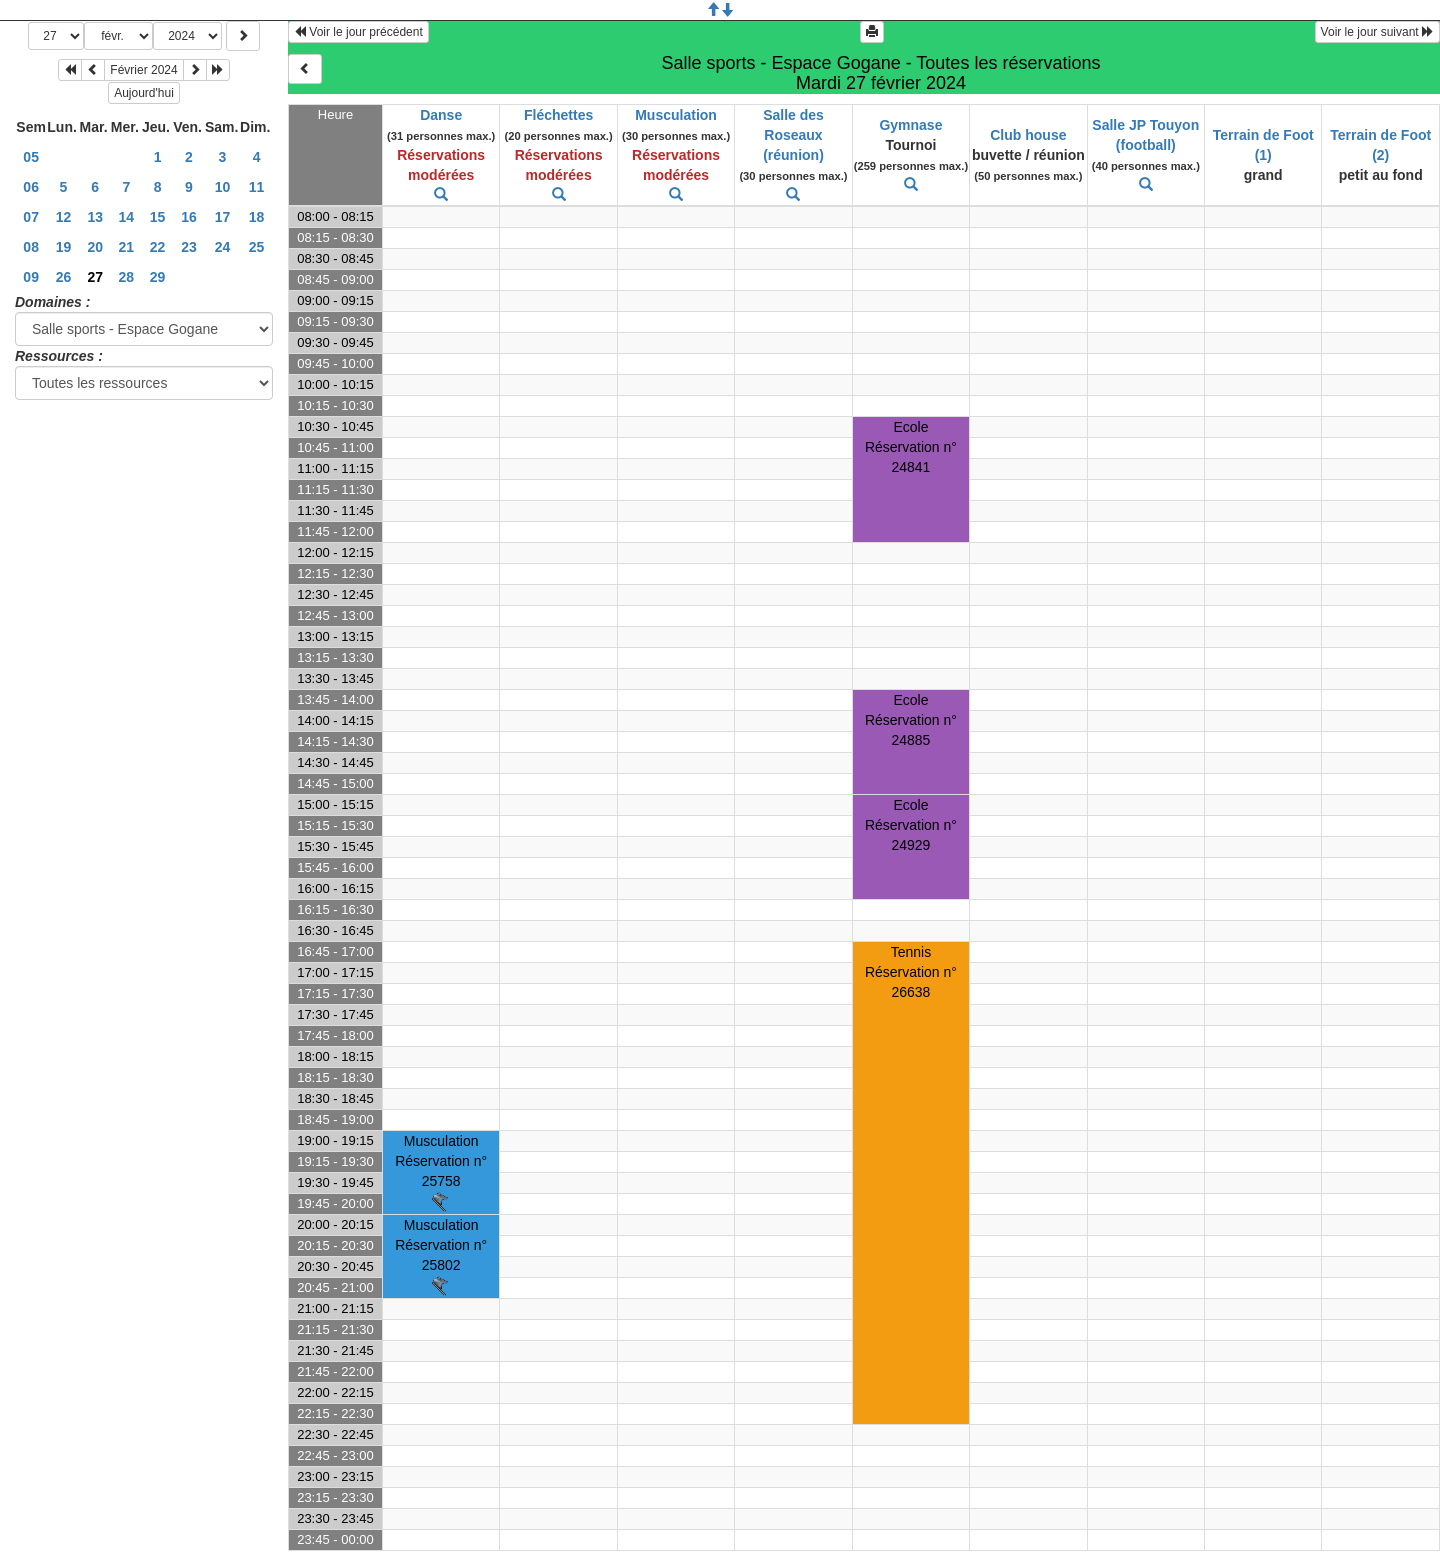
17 (223, 217)
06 (31, 187)
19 (64, 247)
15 (158, 217)
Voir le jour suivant (1377, 32)
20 (95, 247)
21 (127, 247)
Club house (1028, 135)
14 (127, 217)
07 (31, 217)
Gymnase (910, 125)
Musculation (676, 115)
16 (189, 217)
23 (189, 247)
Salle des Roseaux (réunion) (793, 135)
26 (64, 277)
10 (223, 187)
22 (158, 247)
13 (95, 217)
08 (31, 247)
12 (64, 217)
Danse (441, 115)
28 (127, 277)
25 (257, 247)
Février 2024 (143, 70)
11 (257, 187)
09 (31, 277)
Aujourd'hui (144, 93)
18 (257, 217)
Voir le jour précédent (358, 32)
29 (158, 277)
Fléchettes (558, 115)
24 (223, 247)
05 (31, 157)
